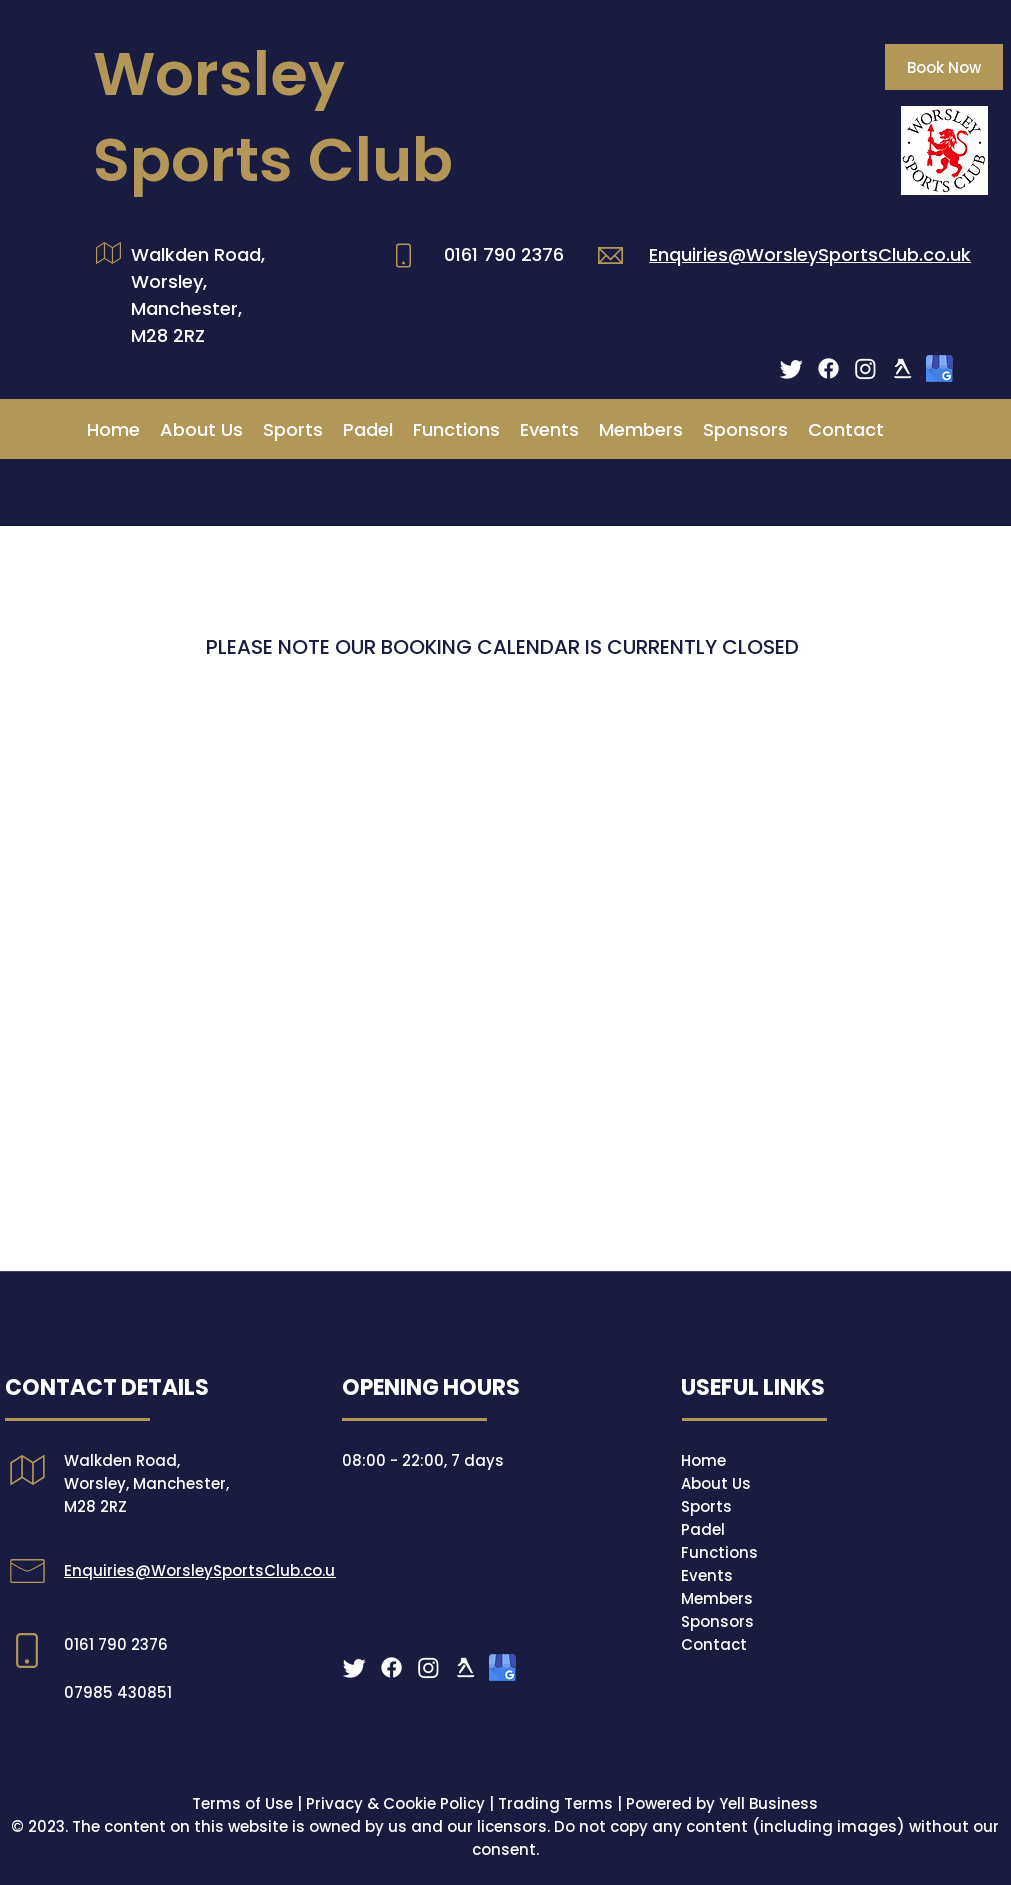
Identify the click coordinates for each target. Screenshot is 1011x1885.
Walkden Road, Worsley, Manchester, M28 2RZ (146, 1483)
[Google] (939, 368)
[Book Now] (944, 67)
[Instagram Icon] (865, 368)
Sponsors (717, 1621)
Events (707, 1575)
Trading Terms (555, 1803)
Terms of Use (242, 1803)
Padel (703, 1529)
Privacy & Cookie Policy (395, 1803)
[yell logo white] (902, 368)
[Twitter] (791, 368)
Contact (714, 1644)
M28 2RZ (168, 335)
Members (717, 1598)
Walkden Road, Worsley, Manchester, (198, 281)
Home (703, 1460)
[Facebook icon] (828, 368)
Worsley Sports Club (273, 116)
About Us (716, 1483)
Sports (706, 1506)
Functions (719, 1552)
